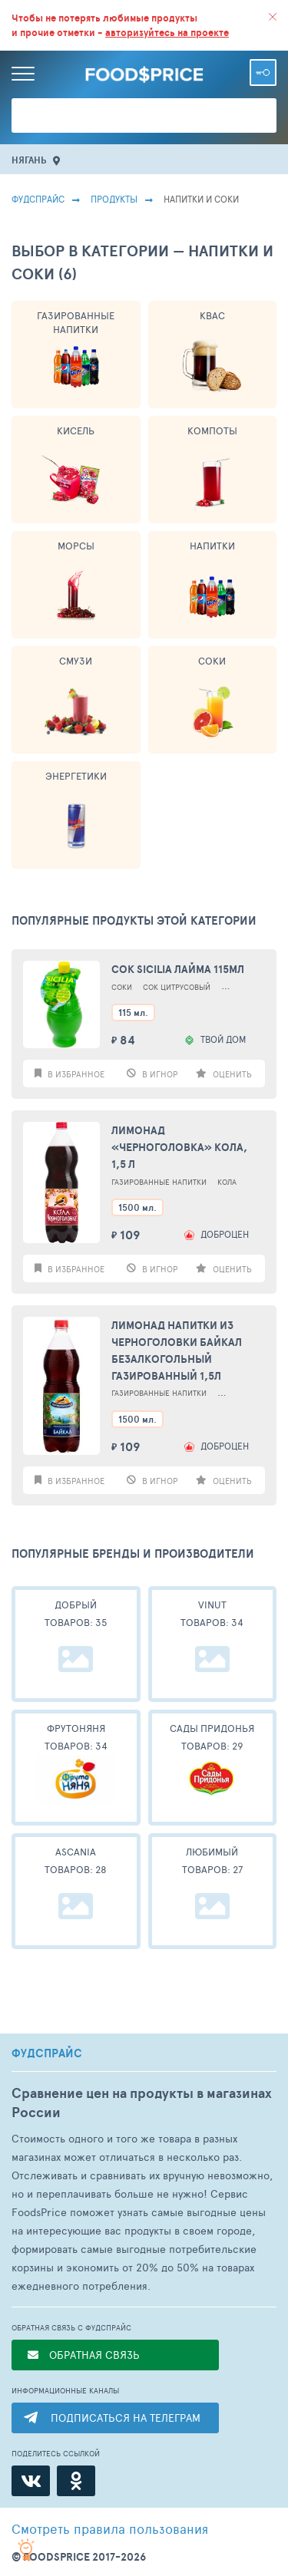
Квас (212, 315)
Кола (227, 1181)
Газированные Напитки (75, 322)
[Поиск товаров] (144, 115)
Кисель (75, 430)
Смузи (75, 661)
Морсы (76, 545)
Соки (212, 661)
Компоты (212, 430)
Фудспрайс (38, 199)
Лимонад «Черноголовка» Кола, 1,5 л (179, 1147)
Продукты (114, 199)
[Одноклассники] (76, 2481)
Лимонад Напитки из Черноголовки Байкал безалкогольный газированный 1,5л (176, 1351)
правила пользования (110, 2528)
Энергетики (76, 776)
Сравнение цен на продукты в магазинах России (142, 2102)
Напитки (212, 545)
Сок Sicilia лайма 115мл (177, 969)
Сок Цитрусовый (176, 986)
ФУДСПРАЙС (47, 2053)
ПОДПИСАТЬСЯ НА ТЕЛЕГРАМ (125, 2417)
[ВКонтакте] (31, 2481)
